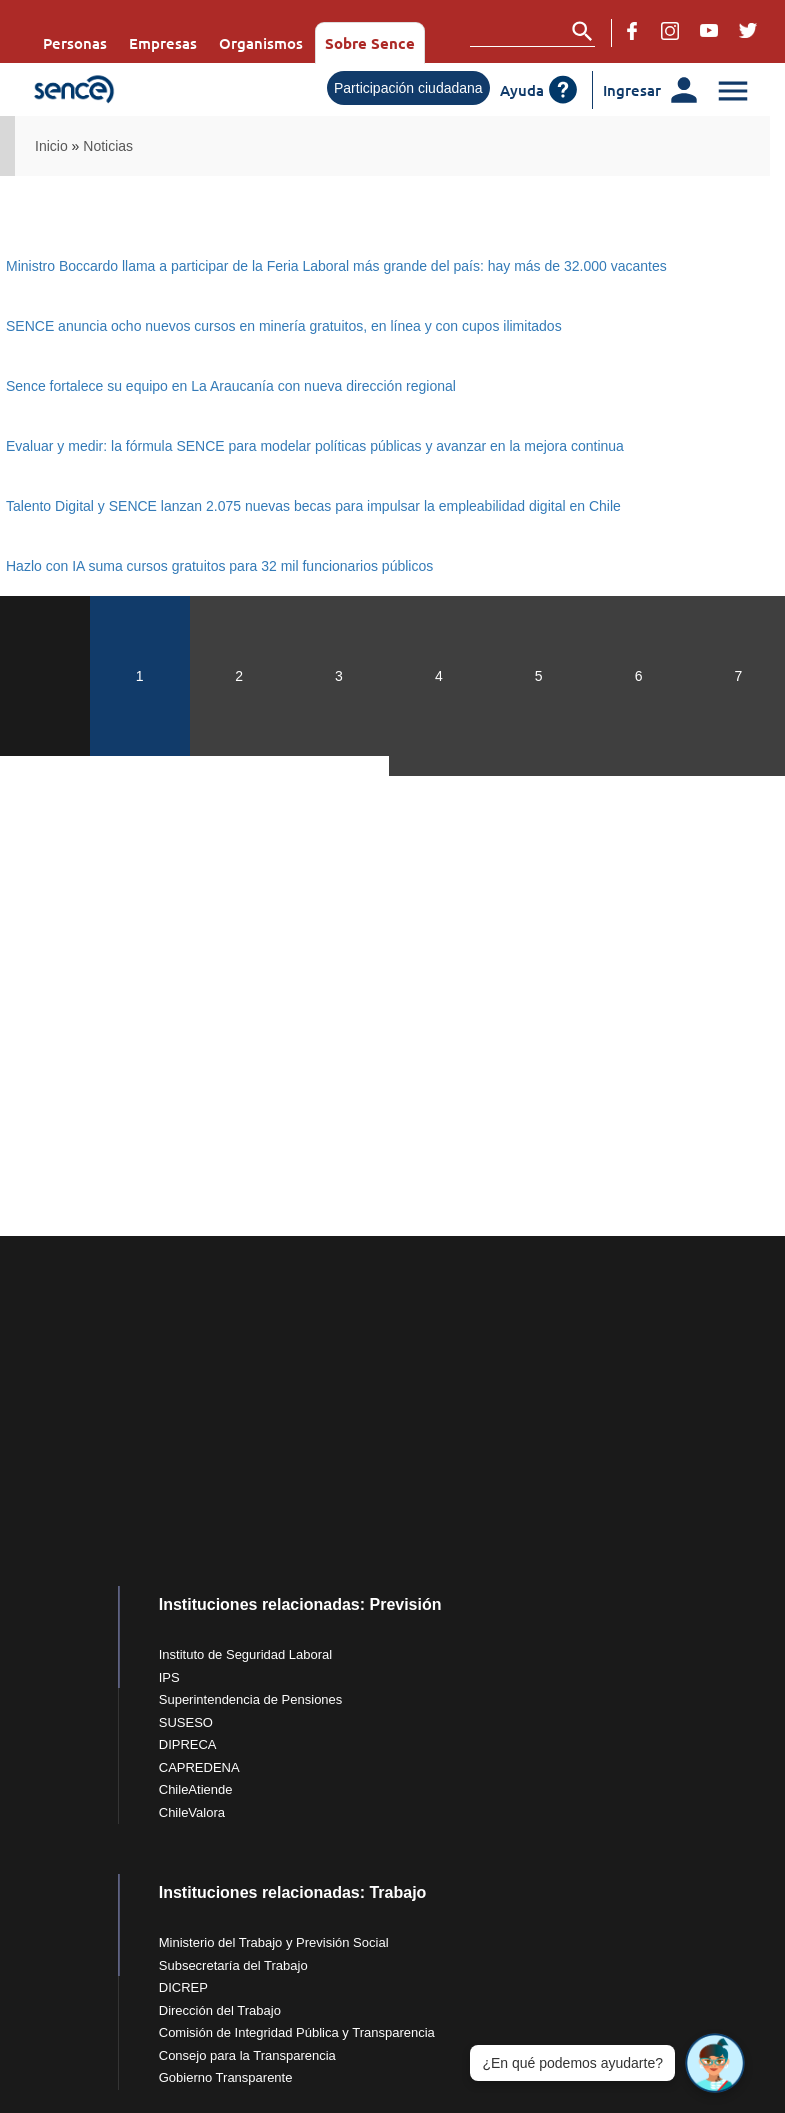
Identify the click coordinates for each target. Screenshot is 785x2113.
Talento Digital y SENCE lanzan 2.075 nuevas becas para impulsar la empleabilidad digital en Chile (313, 506)
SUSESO (186, 1722)
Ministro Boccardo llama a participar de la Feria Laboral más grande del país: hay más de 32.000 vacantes (336, 266)
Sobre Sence (370, 43)
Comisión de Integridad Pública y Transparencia (297, 2032)
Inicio (51, 146)
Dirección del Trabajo (220, 2010)
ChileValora (192, 1812)
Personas (75, 43)
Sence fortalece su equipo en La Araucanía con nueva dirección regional (231, 386)
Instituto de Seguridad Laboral (245, 1654)
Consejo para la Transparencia (247, 2055)
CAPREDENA (199, 1767)
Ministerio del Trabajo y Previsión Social (274, 1942)
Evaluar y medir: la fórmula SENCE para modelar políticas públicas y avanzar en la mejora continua (315, 446)
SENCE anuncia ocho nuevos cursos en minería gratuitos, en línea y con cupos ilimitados (284, 326)
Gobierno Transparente (226, 2077)
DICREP (183, 1987)
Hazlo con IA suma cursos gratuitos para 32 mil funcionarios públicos (219, 566)
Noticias (108, 146)
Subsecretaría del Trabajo (233, 1965)
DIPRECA (188, 1744)
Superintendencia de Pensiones (251, 1699)
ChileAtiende (196, 1789)
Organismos (261, 43)
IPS (169, 1677)
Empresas (163, 43)
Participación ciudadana (408, 88)
